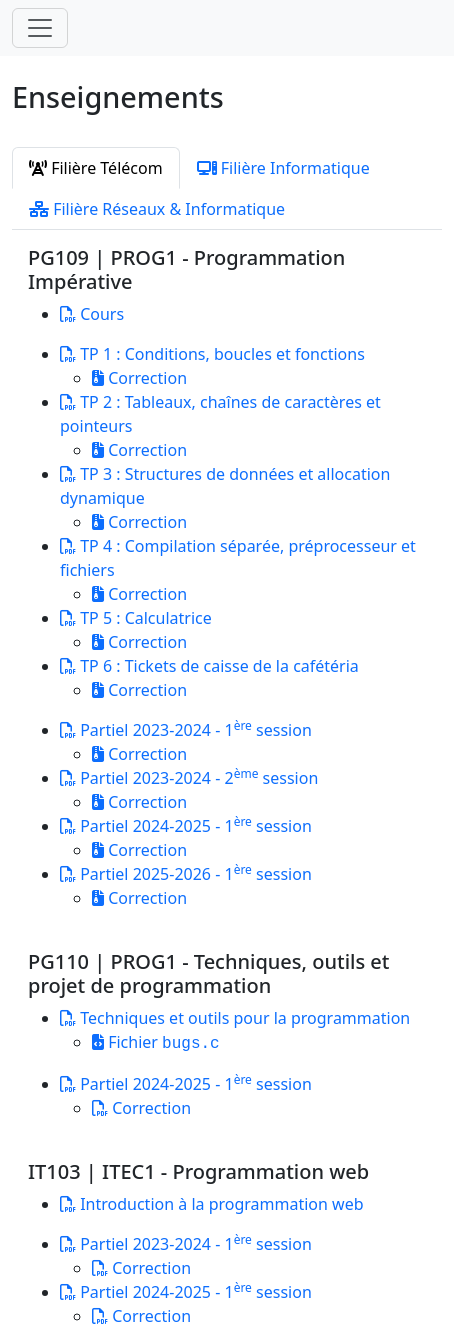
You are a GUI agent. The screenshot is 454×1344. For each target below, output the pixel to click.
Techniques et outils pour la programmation (235, 1018)
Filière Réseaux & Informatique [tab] (157, 209)
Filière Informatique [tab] (283, 168)
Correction (139, 378)
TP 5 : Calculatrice (136, 618)
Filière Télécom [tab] (96, 168)
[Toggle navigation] (40, 28)
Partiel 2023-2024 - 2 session (189, 778)
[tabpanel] (227, 787)
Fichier (156, 1042)
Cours (92, 314)
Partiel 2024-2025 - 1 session (186, 826)
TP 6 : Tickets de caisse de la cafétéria (209, 666)
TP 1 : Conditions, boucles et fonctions (212, 354)
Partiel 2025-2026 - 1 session (186, 874)
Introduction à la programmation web (212, 1204)
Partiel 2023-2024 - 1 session (186, 730)
